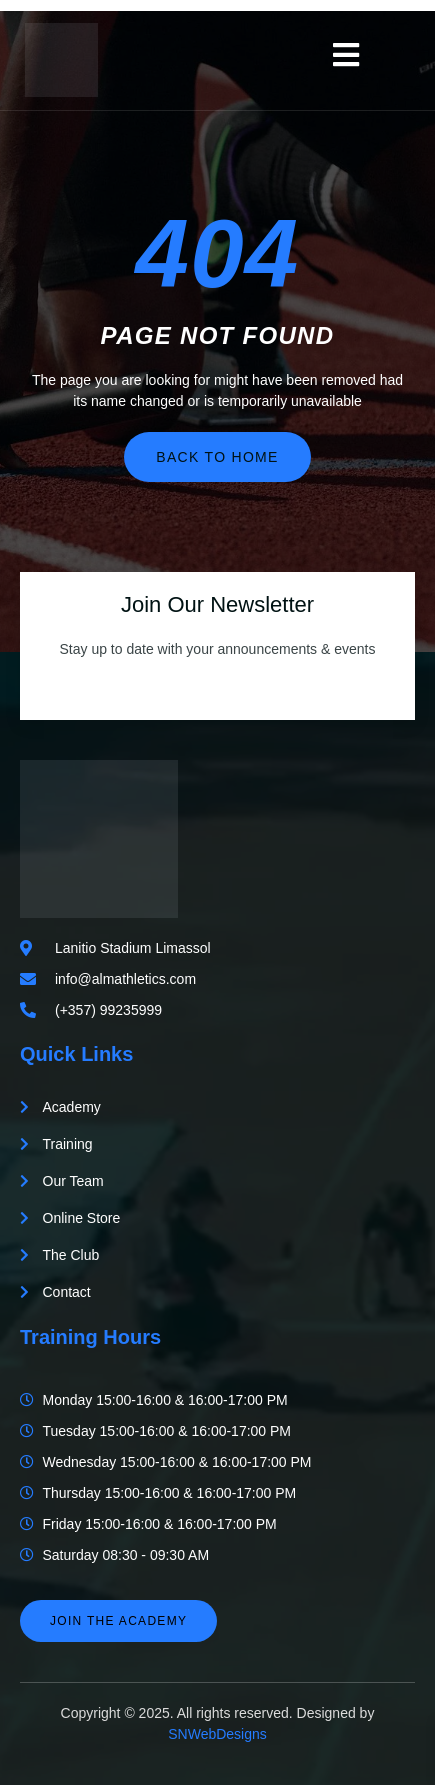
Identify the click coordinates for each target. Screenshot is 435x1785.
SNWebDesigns (217, 1734)
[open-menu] (346, 55)
